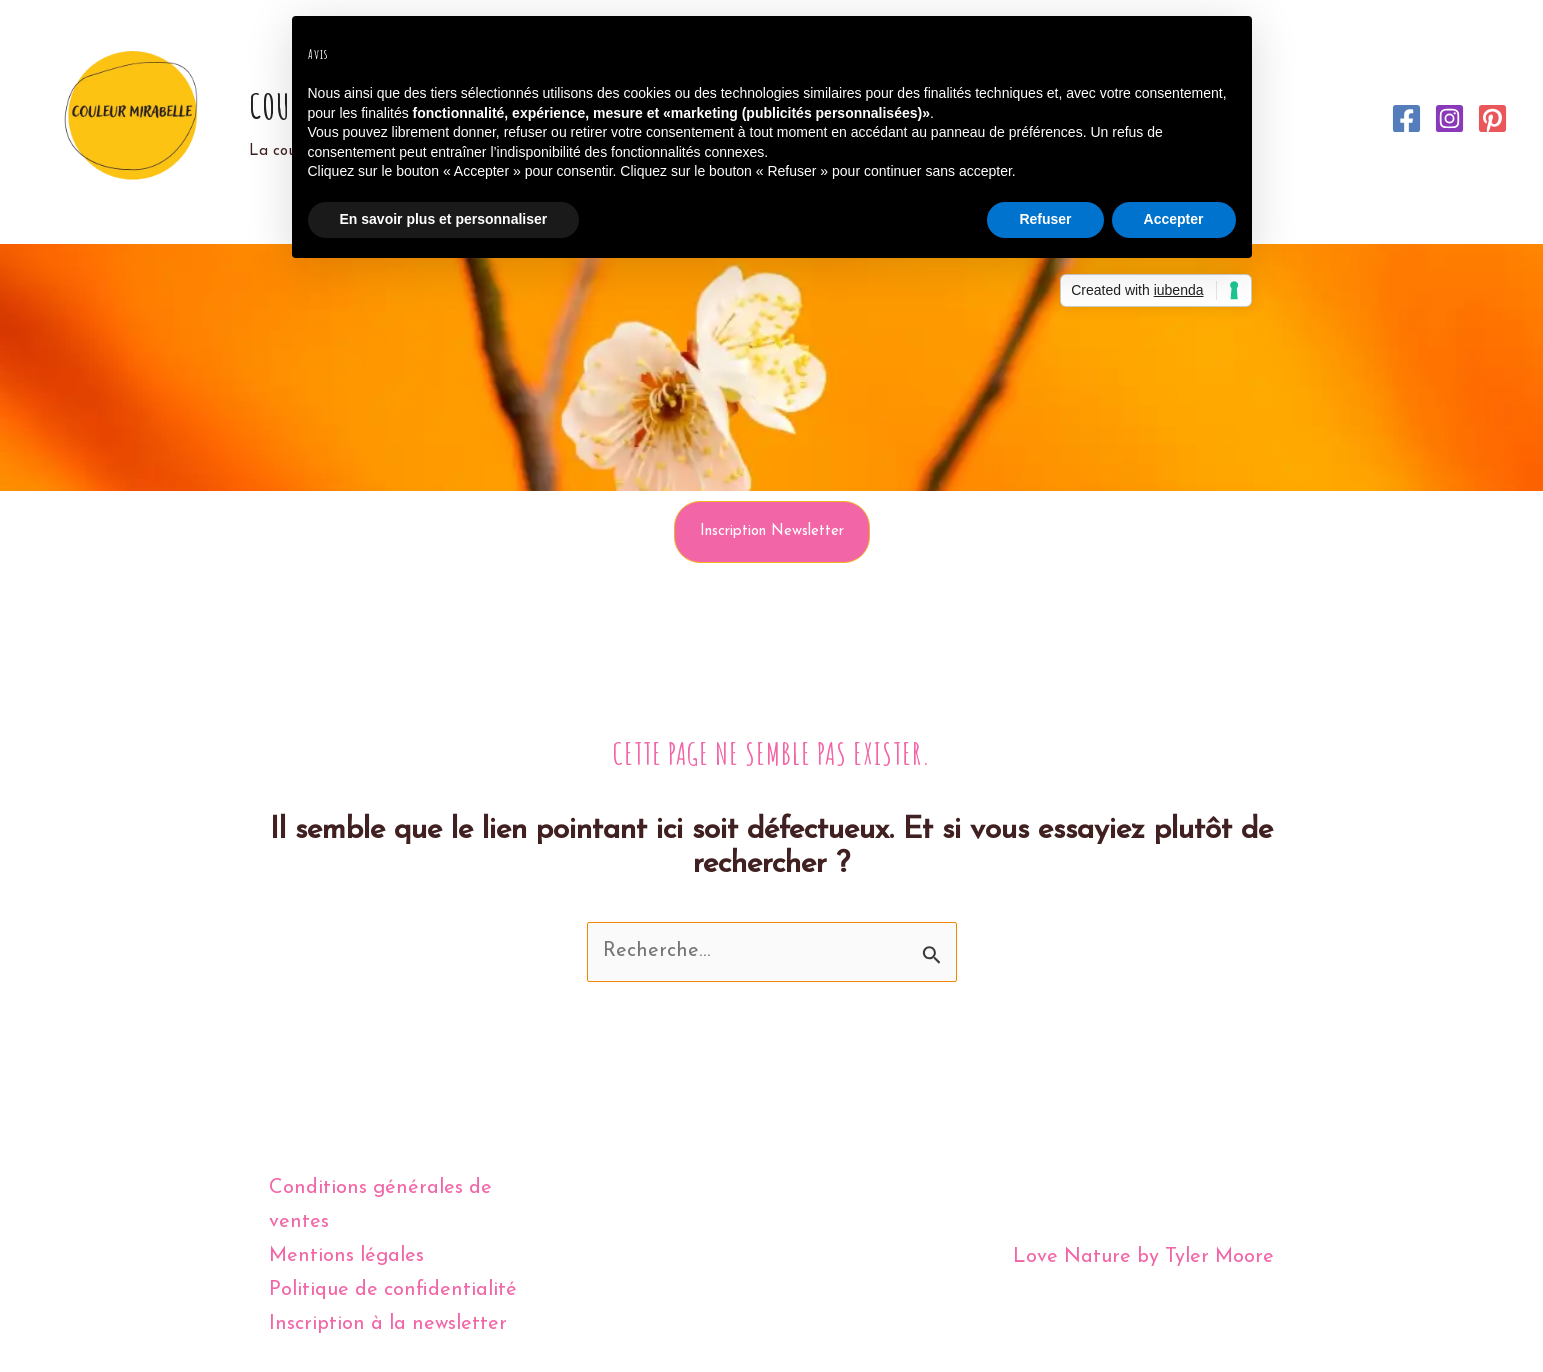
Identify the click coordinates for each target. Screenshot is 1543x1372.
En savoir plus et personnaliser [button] (444, 219)
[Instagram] (1449, 118)
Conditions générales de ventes (380, 1206)
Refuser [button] (1045, 219)
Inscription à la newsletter (388, 1325)
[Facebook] (1406, 118)
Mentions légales (346, 1257)
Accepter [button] (1174, 219)
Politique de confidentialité (393, 1291)
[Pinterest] (1492, 118)
